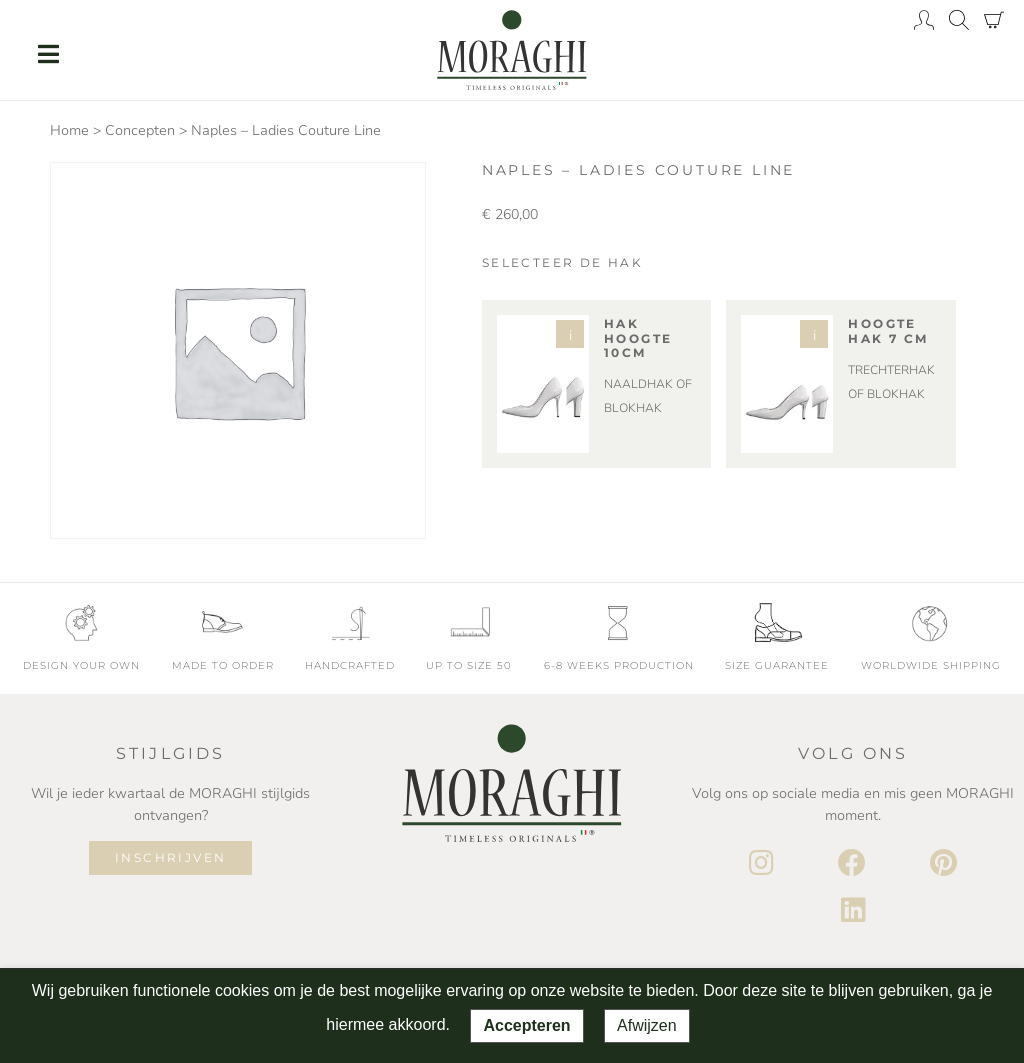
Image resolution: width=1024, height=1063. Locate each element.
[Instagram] (761, 864)
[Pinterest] (943, 864)
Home (69, 130)
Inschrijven (170, 857)
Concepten (140, 130)
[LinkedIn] (853, 911)
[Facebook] (852, 864)
